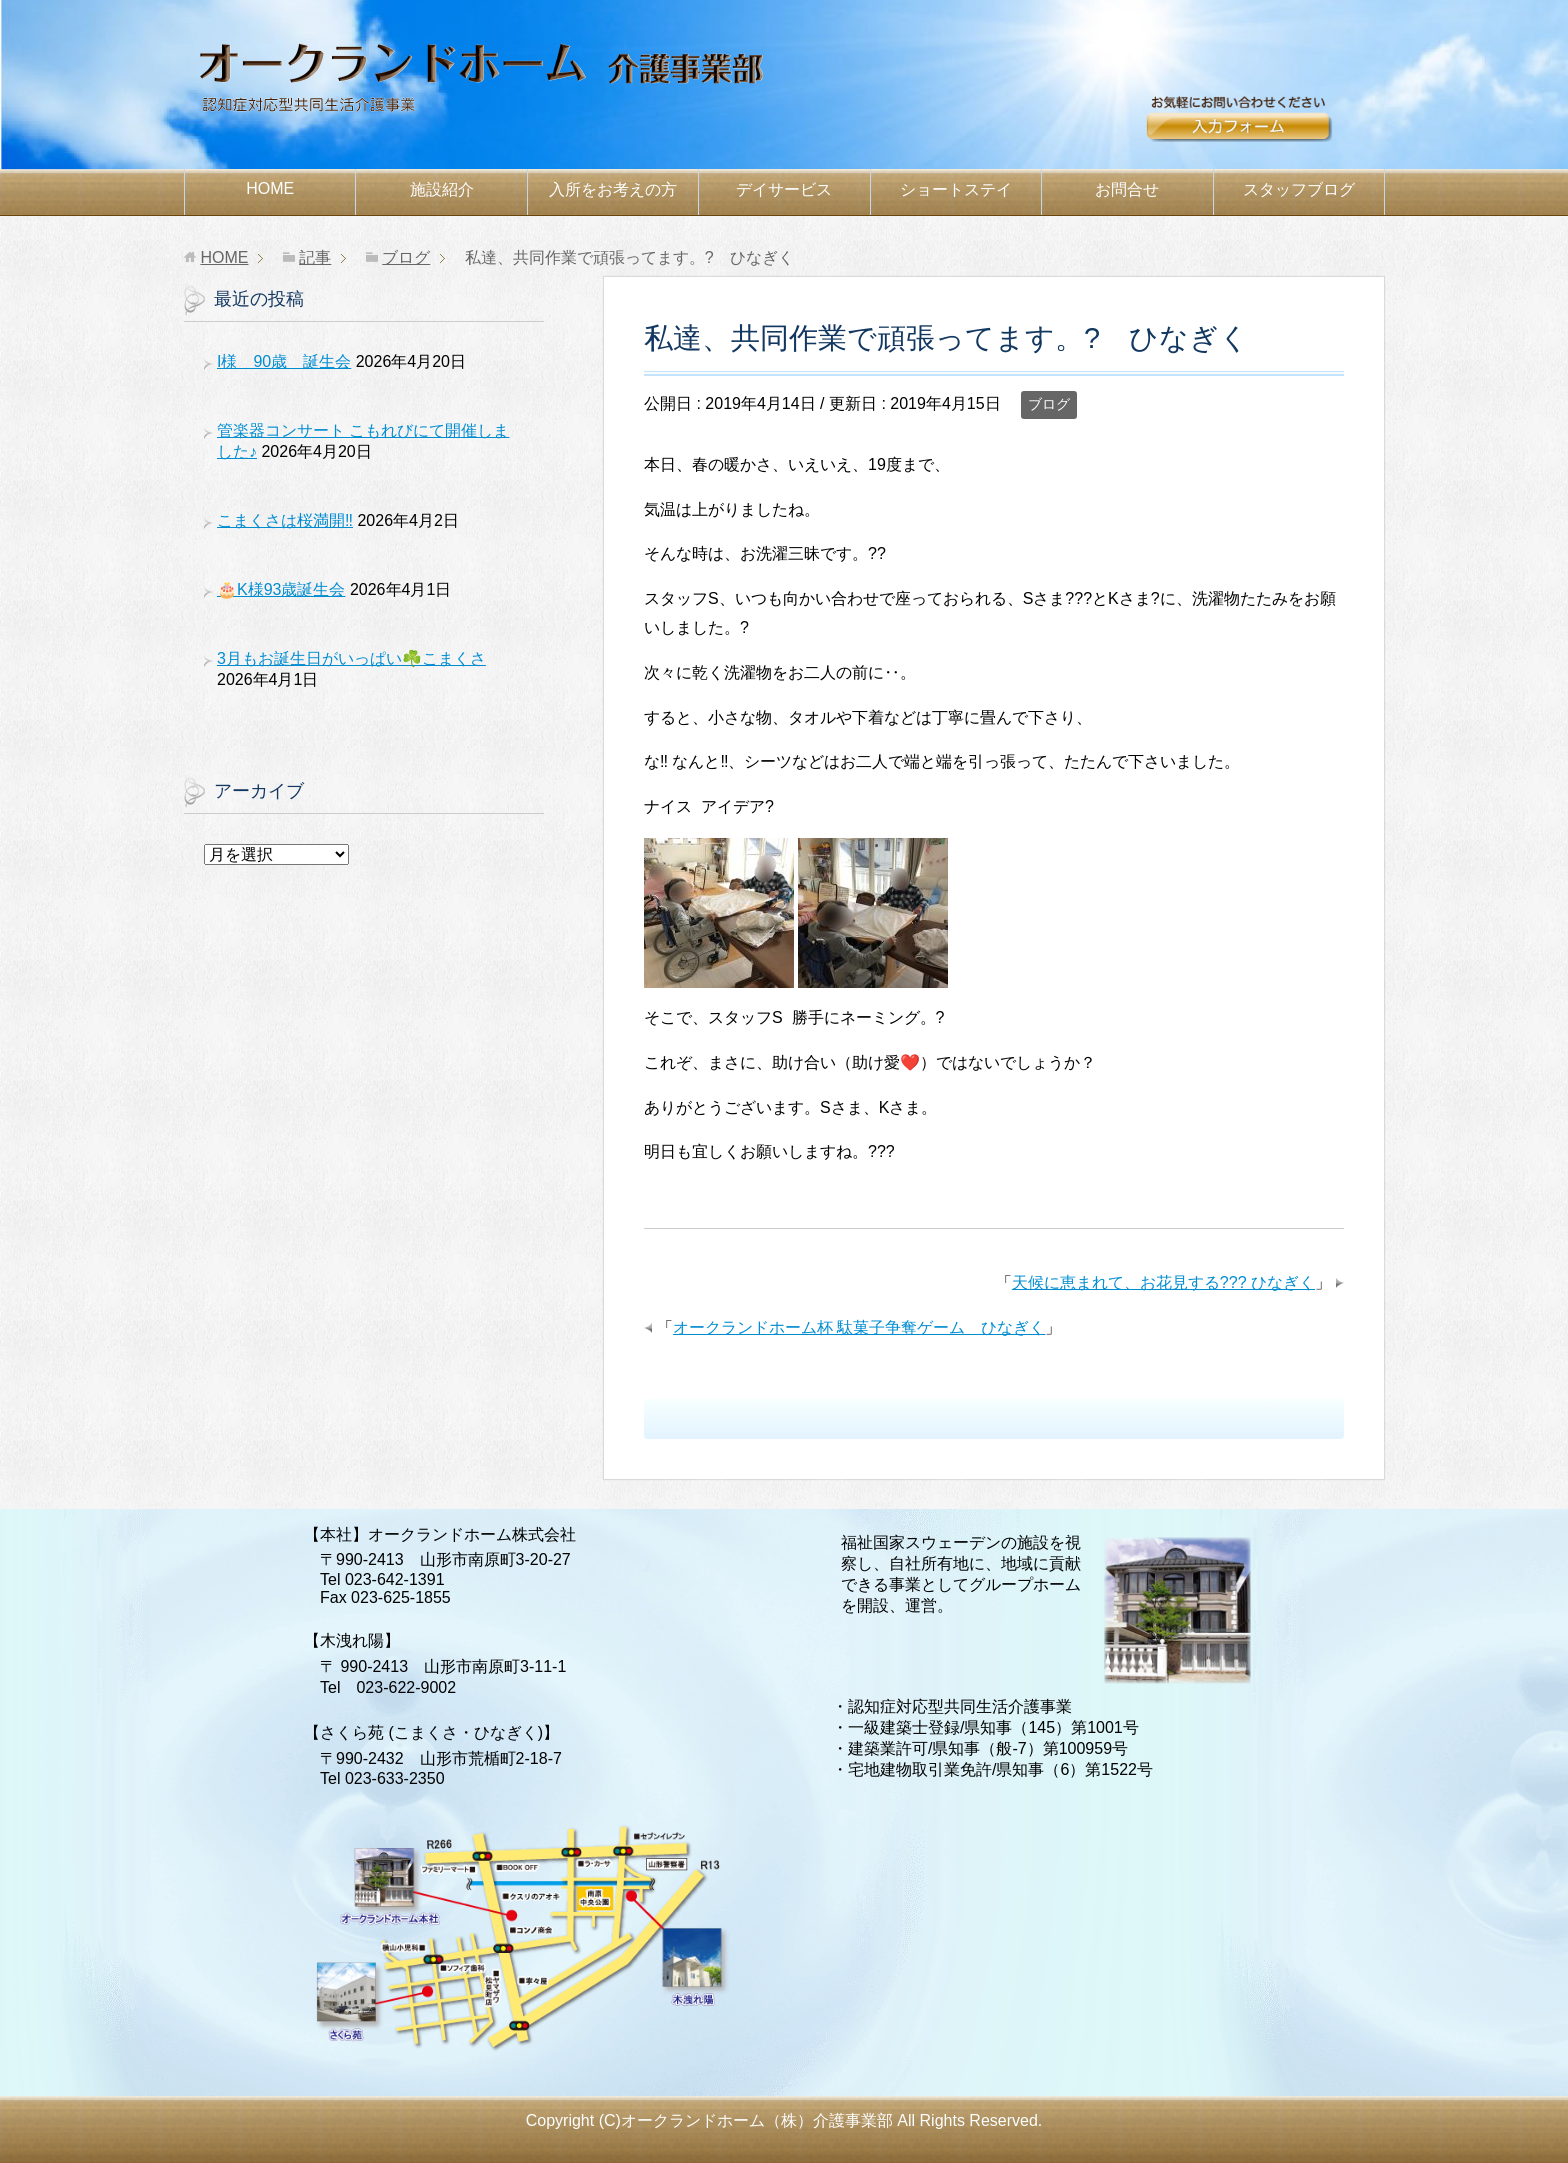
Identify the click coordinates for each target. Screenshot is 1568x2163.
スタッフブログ (1299, 189)
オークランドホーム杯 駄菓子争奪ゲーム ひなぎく (859, 1327)
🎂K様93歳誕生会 (281, 589)
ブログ (1049, 404)
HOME (270, 188)
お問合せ (1263, 127)
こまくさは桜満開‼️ (285, 520)
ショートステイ (956, 189)
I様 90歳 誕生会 (284, 361)
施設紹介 (442, 189)
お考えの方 (613, 189)
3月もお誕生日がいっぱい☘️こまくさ (351, 658)
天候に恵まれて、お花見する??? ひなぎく (1163, 1282)
